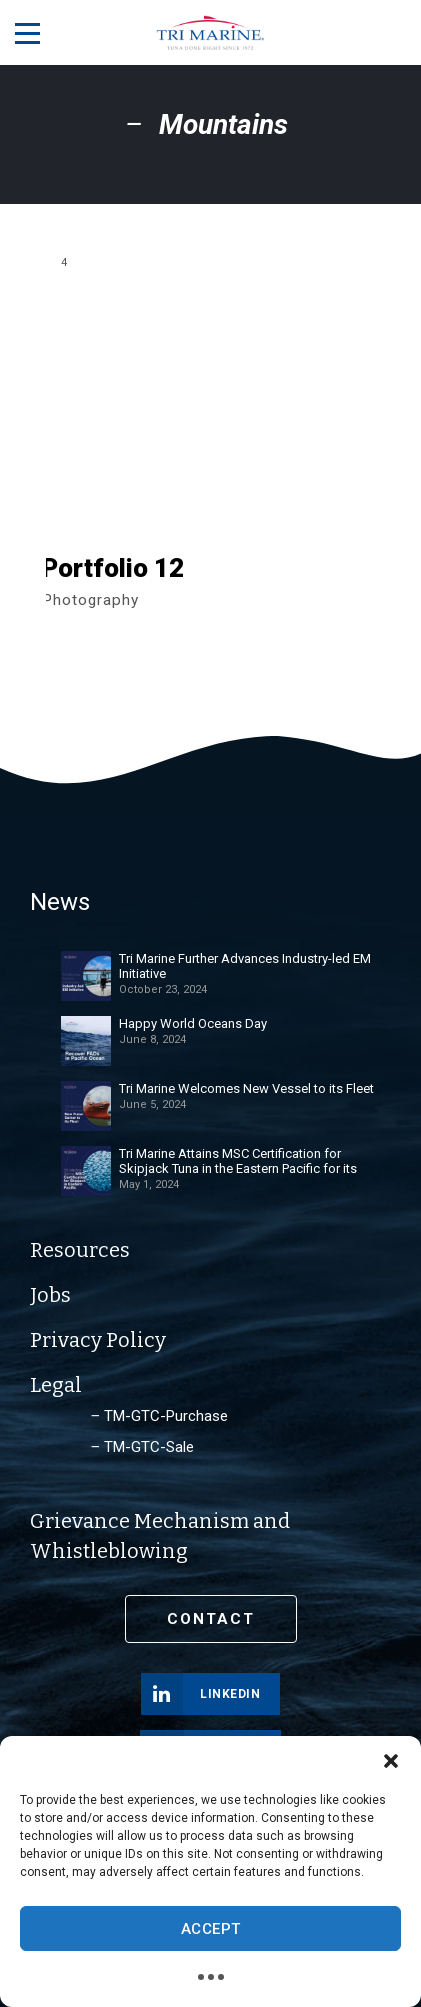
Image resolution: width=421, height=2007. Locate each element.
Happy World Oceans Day (193, 1023)
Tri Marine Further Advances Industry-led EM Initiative (245, 966)
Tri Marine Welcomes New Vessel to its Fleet (246, 1088)
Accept (211, 1929)
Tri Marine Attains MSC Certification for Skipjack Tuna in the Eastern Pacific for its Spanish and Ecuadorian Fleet (238, 1161)
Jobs (50, 1295)
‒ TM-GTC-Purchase (159, 1416)
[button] (391, 1761)
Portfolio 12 (113, 568)
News (60, 902)
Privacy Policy (98, 1340)
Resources (80, 1250)
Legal (56, 1385)
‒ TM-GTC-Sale (142, 1447)
